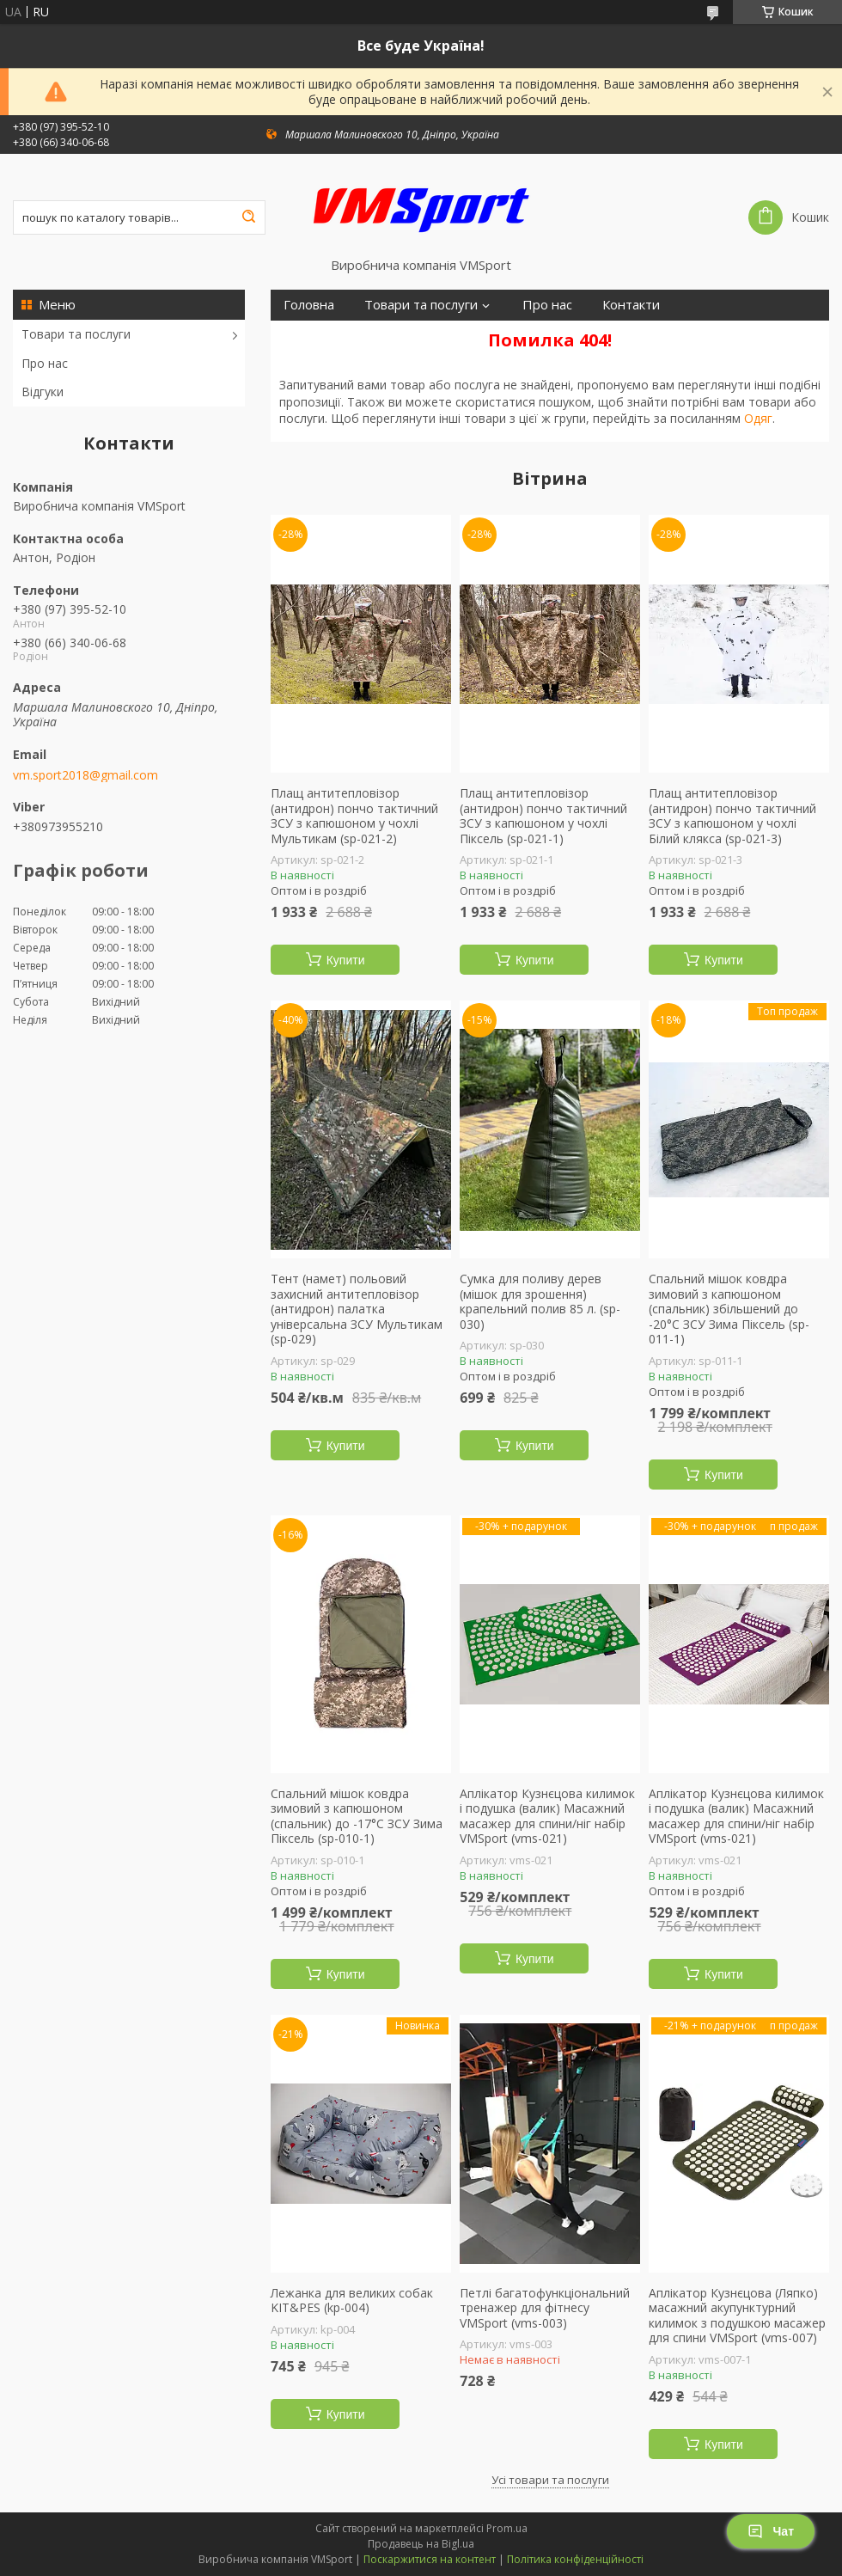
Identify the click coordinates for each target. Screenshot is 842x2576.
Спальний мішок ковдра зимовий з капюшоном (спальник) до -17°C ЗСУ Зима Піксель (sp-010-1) (356, 1816)
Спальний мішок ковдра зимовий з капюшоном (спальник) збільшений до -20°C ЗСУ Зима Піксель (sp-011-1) (729, 1309)
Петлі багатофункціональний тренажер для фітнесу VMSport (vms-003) (545, 2308)
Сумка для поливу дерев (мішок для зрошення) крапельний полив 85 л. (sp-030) (540, 1301)
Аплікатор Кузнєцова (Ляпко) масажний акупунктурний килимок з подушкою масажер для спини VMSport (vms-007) (737, 2315)
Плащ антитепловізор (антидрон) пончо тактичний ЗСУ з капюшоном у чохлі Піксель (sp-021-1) (543, 816)
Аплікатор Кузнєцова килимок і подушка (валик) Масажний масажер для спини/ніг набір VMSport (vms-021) (547, 1816)
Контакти (631, 304)
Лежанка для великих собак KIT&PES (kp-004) (352, 2300)
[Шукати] (248, 217)
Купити (345, 960)
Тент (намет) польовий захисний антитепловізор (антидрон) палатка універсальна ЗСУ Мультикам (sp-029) (356, 1309)
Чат (770, 2531)
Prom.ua (507, 2528)
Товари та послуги (76, 334)
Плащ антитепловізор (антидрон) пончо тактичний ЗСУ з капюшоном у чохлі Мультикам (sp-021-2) (354, 816)
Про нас (44, 363)
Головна (309, 304)
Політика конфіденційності (575, 2559)
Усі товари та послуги (550, 2479)
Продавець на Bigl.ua (421, 2543)
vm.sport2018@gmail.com (85, 775)
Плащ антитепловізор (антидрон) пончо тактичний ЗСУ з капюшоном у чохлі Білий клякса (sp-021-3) (732, 816)
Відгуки (42, 391)
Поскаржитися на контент (429, 2559)
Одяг (758, 418)
